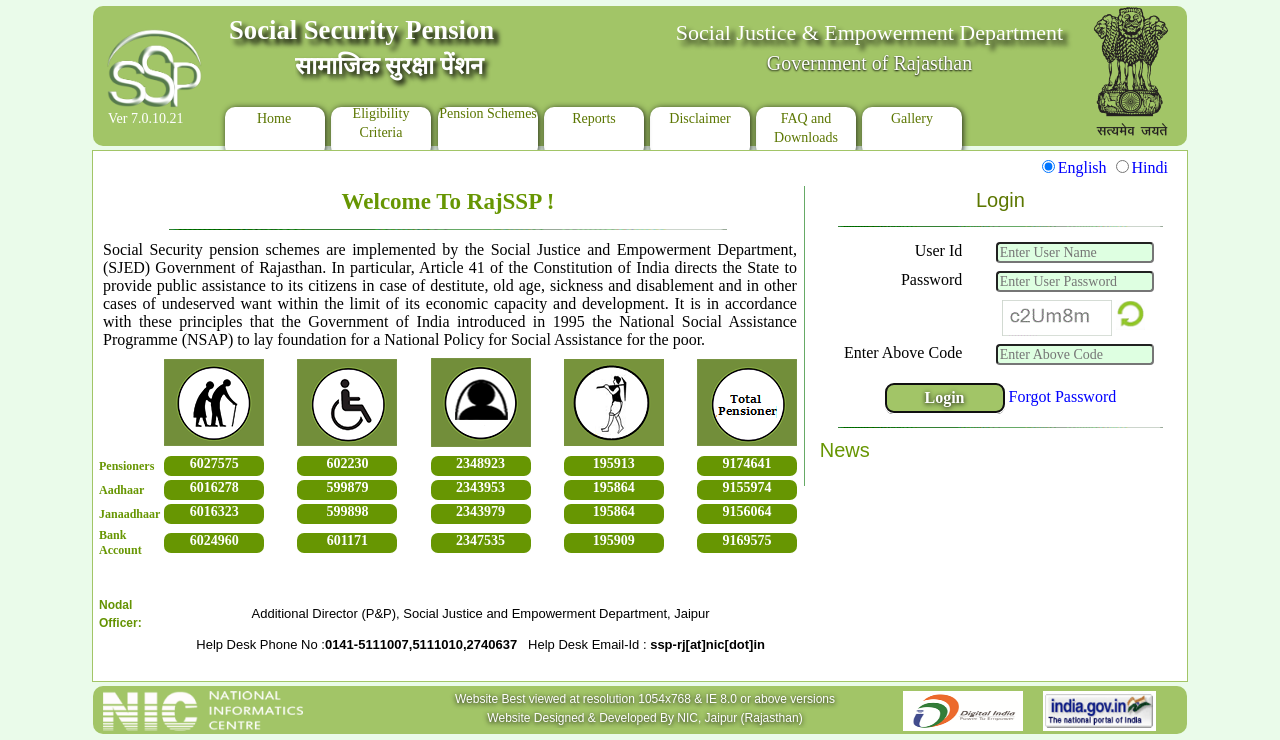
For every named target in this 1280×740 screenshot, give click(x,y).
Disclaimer (699, 118)
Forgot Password (1063, 396)
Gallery (912, 118)
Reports (594, 118)
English (1082, 167)
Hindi (1150, 167)
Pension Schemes (488, 113)
